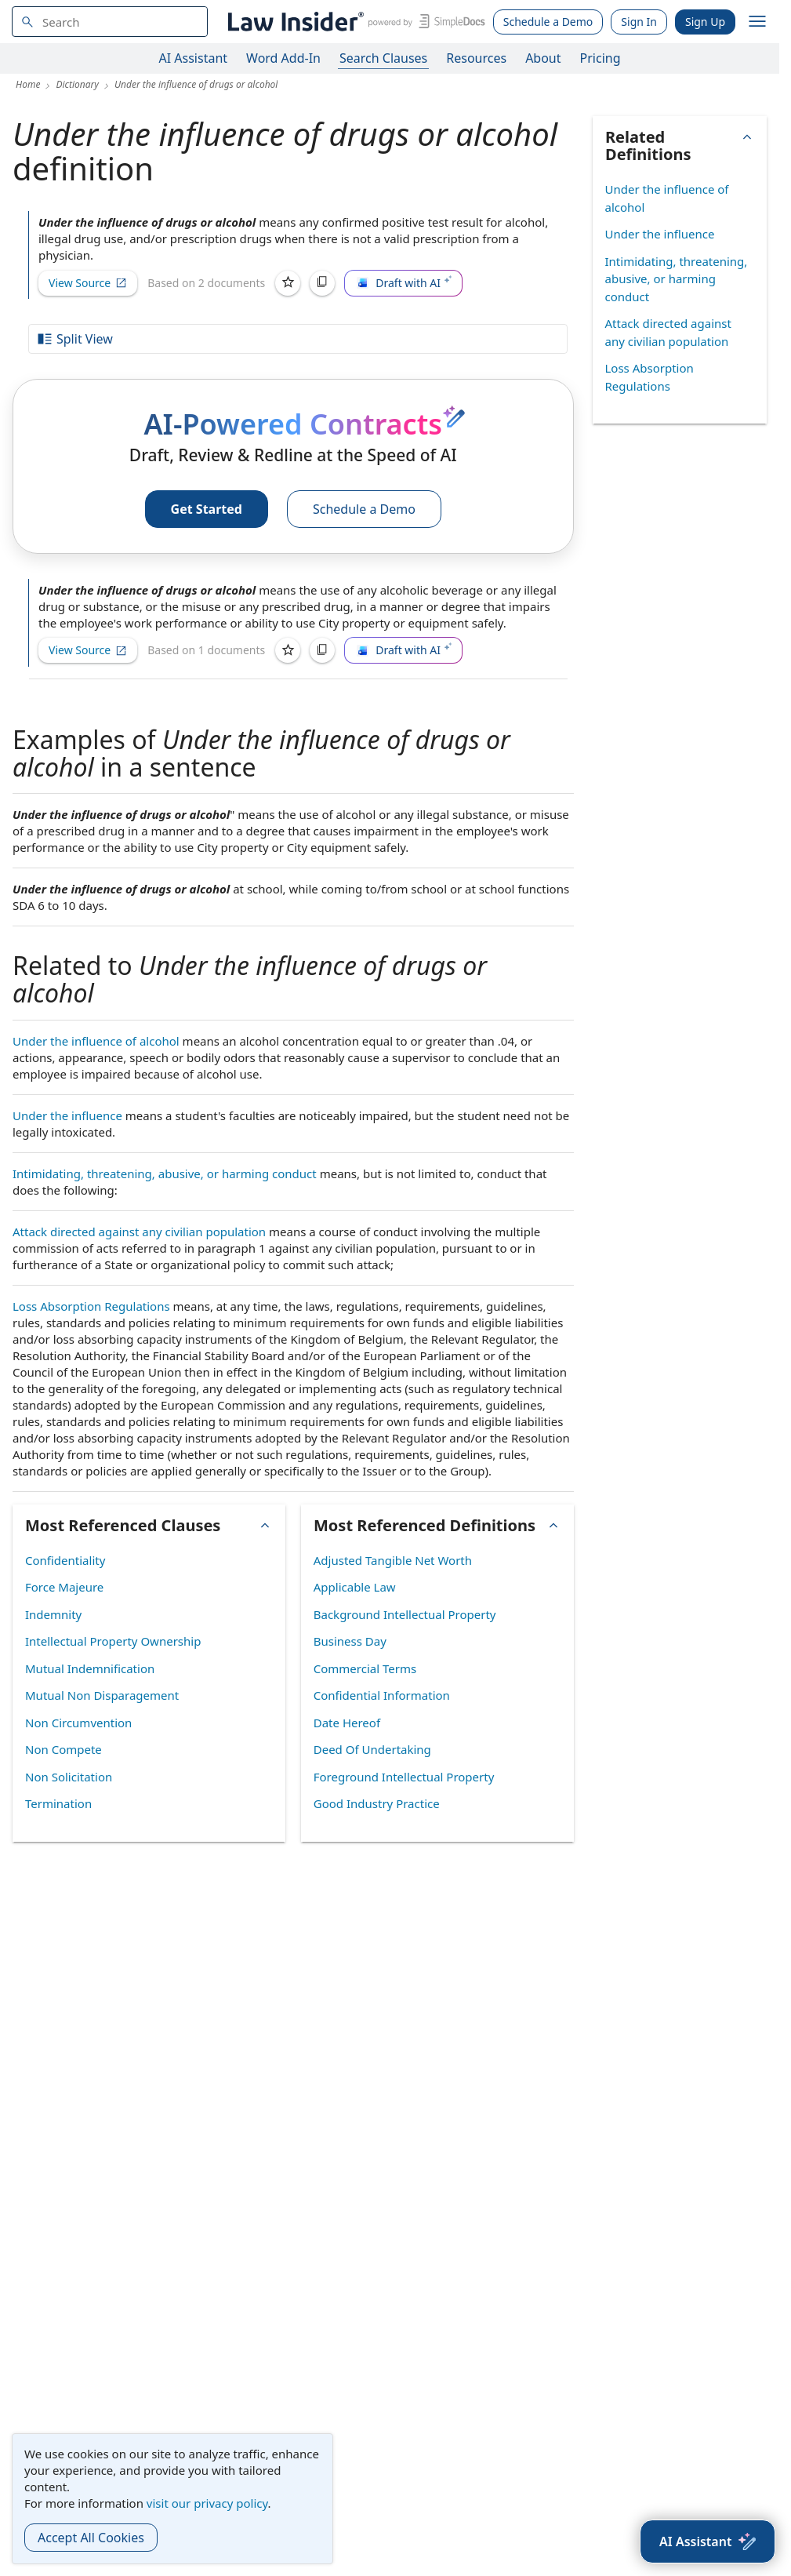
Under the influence (67, 1115)
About (543, 58)
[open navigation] (757, 22)
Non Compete (63, 1749)
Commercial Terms (365, 1668)
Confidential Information (382, 1695)
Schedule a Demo (548, 21)
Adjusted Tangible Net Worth (393, 1560)
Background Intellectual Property (405, 1614)
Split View (74, 338)
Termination (58, 1803)
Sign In (639, 21)
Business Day (350, 1641)
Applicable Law (355, 1587)
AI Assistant (193, 58)
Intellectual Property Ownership (113, 1641)
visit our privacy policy (207, 2503)
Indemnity (53, 1614)
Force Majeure (64, 1587)
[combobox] (110, 21)
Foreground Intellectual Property (404, 1777)
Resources (476, 58)
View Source (88, 282)
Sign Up (705, 21)
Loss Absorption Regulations (91, 1306)
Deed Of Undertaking (372, 1749)
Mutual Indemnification (89, 1668)
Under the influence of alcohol (96, 1041)
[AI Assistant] (707, 2541)
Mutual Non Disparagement (102, 1695)
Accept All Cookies (91, 2537)
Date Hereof (347, 1722)
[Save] (287, 283)
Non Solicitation (68, 1777)
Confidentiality (65, 1560)
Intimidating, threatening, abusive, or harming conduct (165, 1173)
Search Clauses (383, 58)
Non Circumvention (78, 1722)
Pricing (600, 58)
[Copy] (322, 283)
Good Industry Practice (377, 1803)
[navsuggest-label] (110, 21)
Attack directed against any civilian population (139, 1231)
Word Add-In (283, 58)
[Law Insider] (354, 21)
